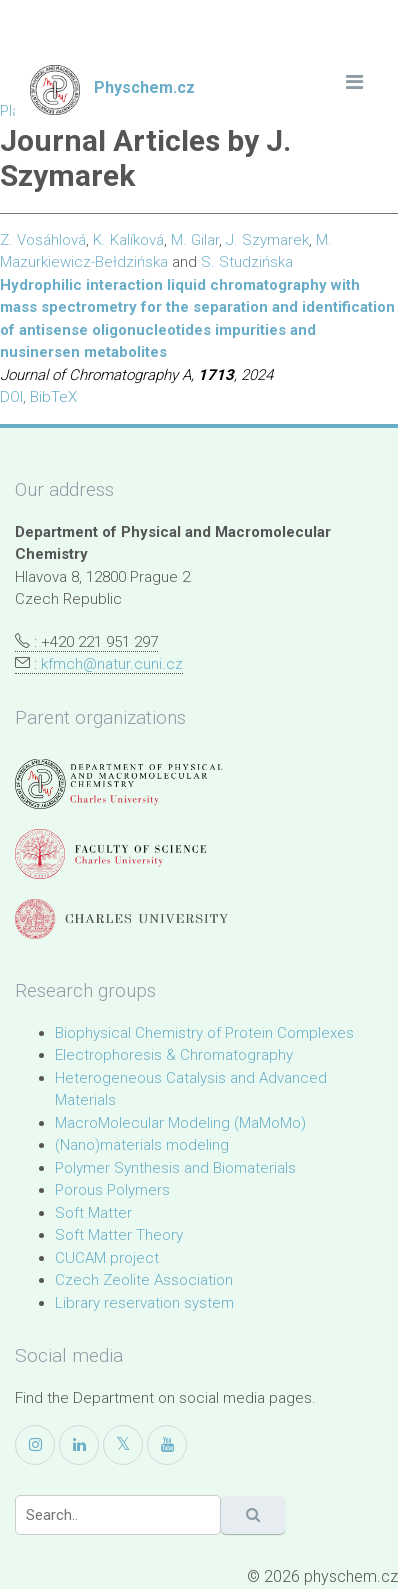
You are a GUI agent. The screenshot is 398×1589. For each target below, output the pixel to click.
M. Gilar (195, 240)
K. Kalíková (128, 240)
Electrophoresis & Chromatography (174, 1055)
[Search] (118, 1515)
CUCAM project (107, 1258)
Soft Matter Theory (119, 1235)
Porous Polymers (112, 1190)
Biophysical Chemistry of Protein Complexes (204, 1033)
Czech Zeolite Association (144, 1280)
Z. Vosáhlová (43, 240)
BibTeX (53, 397)
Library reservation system (144, 1303)
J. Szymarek (267, 240)
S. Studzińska (247, 262)
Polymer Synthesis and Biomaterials (175, 1168)
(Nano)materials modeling (142, 1145)
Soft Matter (93, 1213)
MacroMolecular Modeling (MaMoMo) (180, 1123)
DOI (11, 397)
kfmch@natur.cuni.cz (112, 664)
